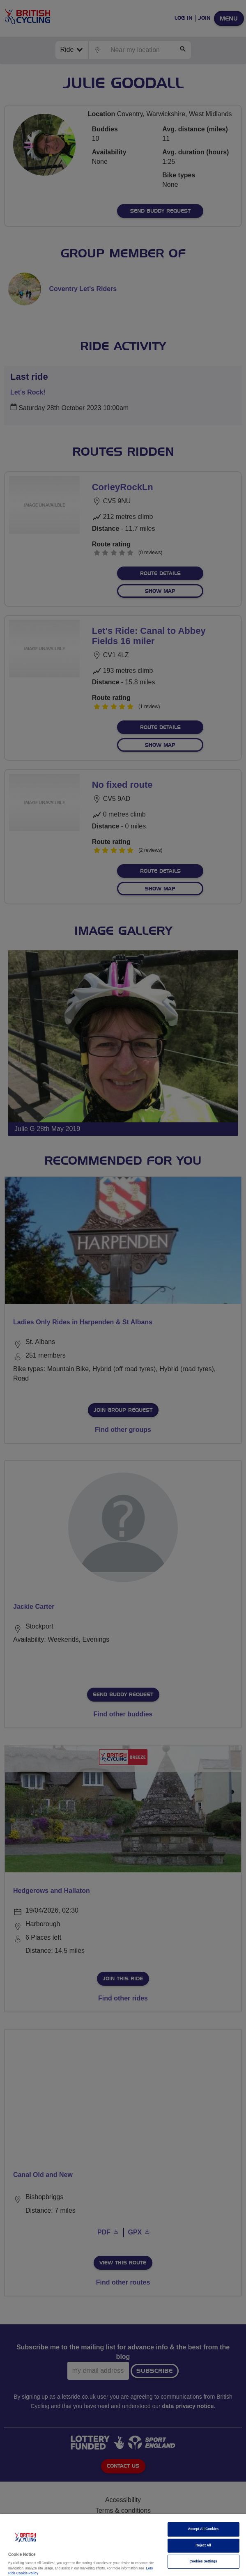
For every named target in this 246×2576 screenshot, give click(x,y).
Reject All (203, 2545)
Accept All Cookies (203, 2529)
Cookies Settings (203, 2561)
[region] (123, 2545)
